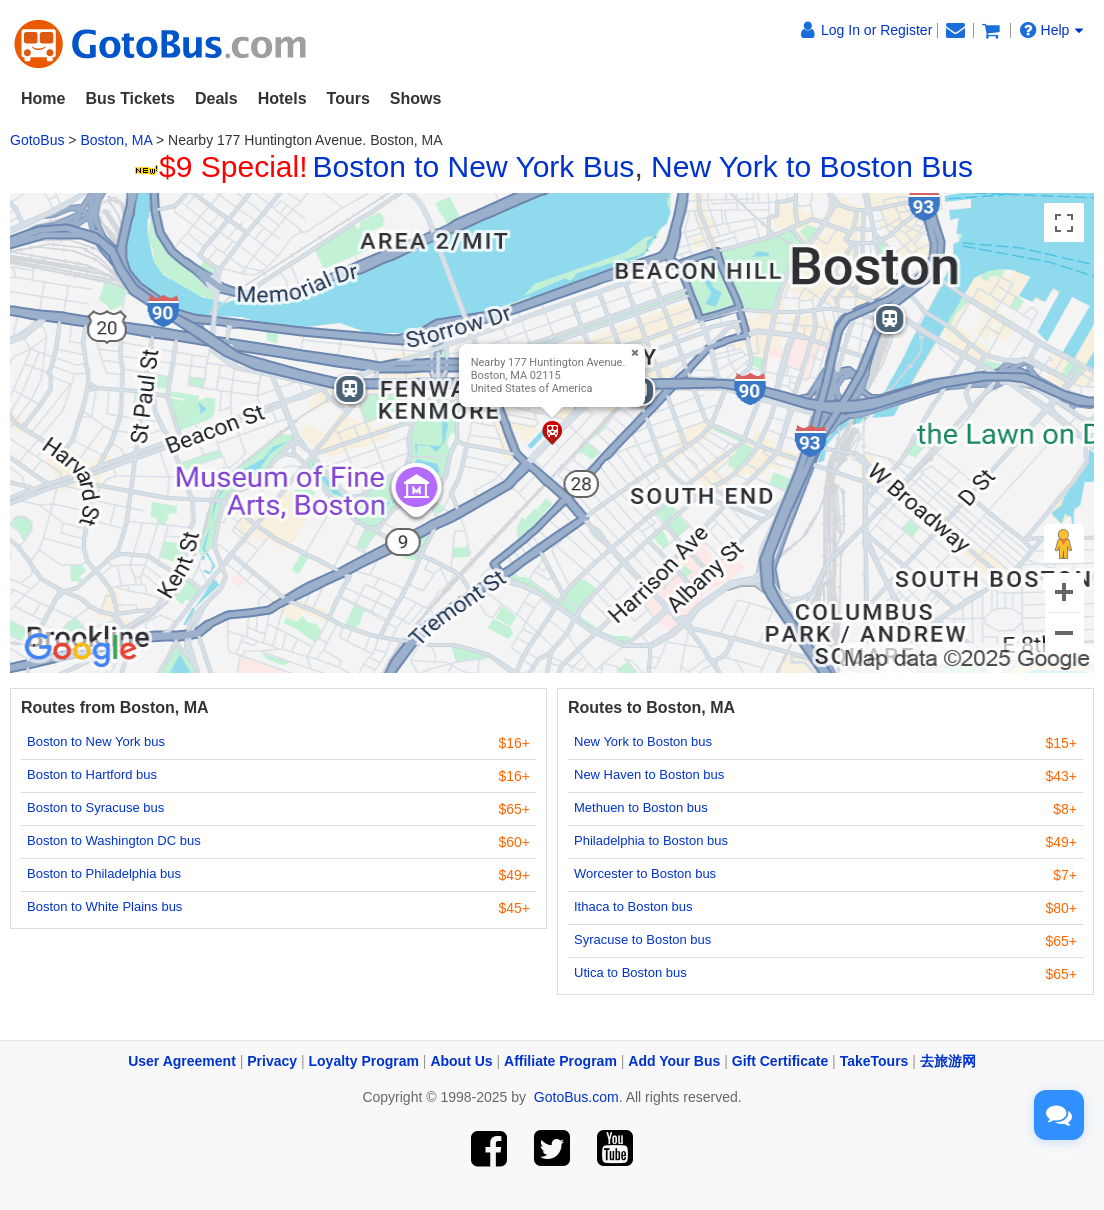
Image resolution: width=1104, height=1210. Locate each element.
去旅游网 (948, 1061)
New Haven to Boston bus (649, 774)
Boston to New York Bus (474, 166)
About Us (461, 1061)
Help (1052, 30)
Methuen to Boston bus (641, 807)
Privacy (272, 1061)
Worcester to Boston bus (645, 873)
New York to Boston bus (643, 741)
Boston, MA (116, 140)
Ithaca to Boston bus (633, 906)
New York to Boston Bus (812, 166)
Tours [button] (348, 98)
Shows (416, 98)
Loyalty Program (364, 1061)
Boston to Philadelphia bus (104, 873)
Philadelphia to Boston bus (651, 840)
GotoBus (37, 140)
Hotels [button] (282, 98)
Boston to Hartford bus (92, 774)
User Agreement (182, 1061)
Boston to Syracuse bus (95, 807)
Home (43, 98)
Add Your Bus (674, 1061)
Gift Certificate (780, 1061)
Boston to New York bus (96, 741)
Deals (216, 98)
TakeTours (874, 1061)
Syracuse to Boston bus (642, 939)
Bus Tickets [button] (130, 98)
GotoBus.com (576, 1097)
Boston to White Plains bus (104, 906)
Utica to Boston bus (630, 972)
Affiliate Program (560, 1061)
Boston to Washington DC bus (114, 840)
